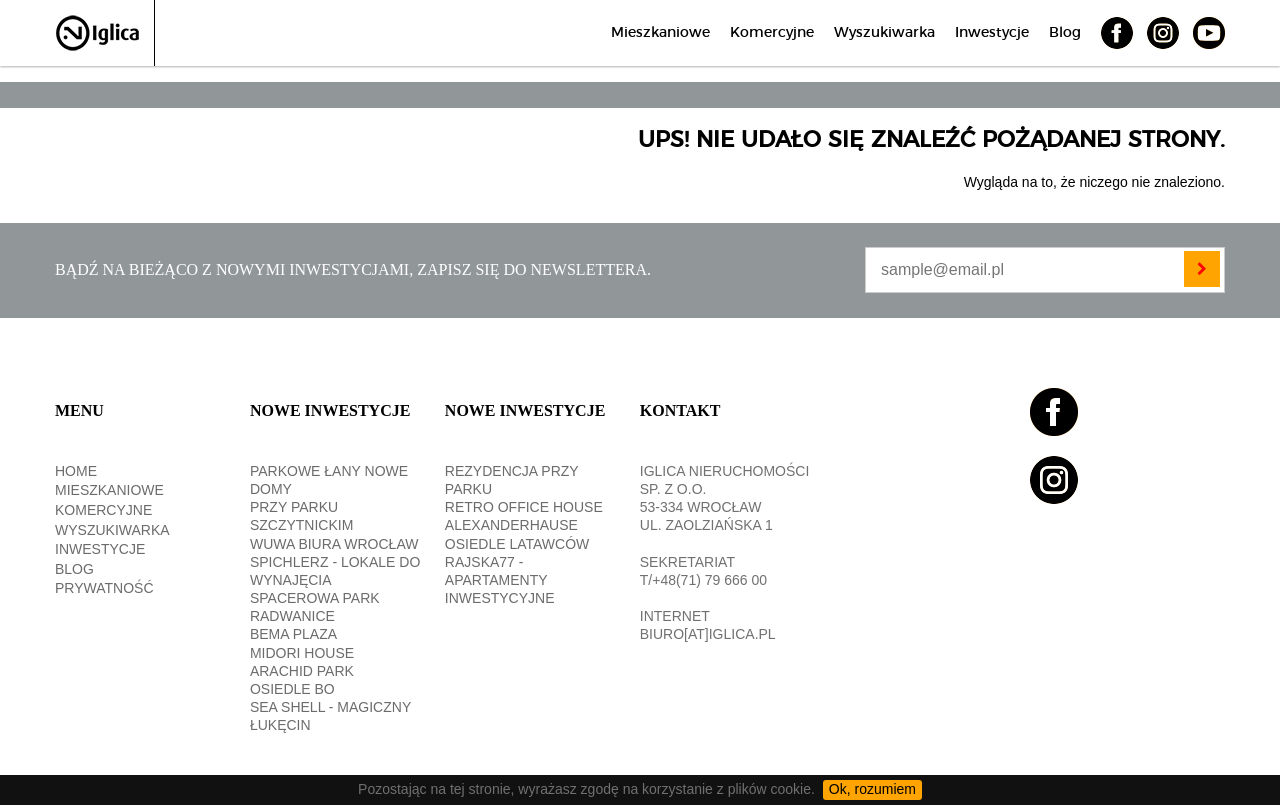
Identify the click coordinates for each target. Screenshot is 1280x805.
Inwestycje (992, 33)
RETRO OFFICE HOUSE (524, 507)
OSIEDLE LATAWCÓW (517, 544)
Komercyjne (772, 33)
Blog (1065, 33)
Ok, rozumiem (872, 789)
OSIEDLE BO (292, 689)
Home (76, 471)
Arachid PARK (302, 671)
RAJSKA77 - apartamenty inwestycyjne (500, 580)
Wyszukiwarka (884, 33)
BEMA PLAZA (293, 634)
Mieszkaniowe (660, 33)
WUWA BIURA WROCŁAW (334, 544)
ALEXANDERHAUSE (511, 525)
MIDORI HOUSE (302, 653)
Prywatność (104, 588)
